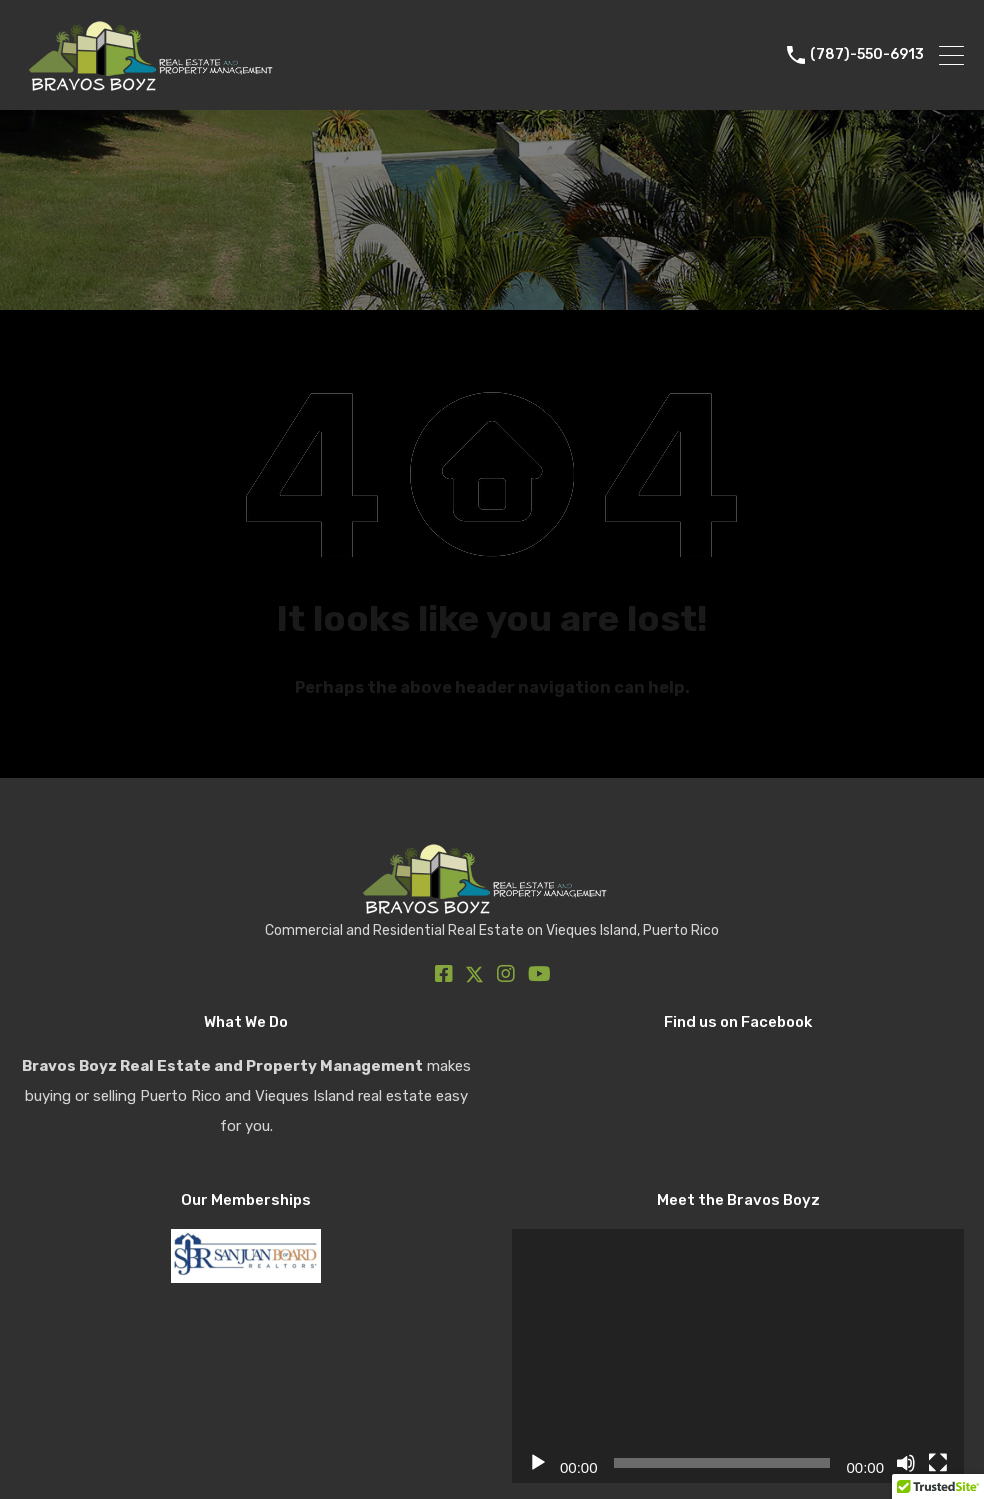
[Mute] (906, 1463)
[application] (738, 1356)
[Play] (538, 1463)
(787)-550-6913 (867, 55)
